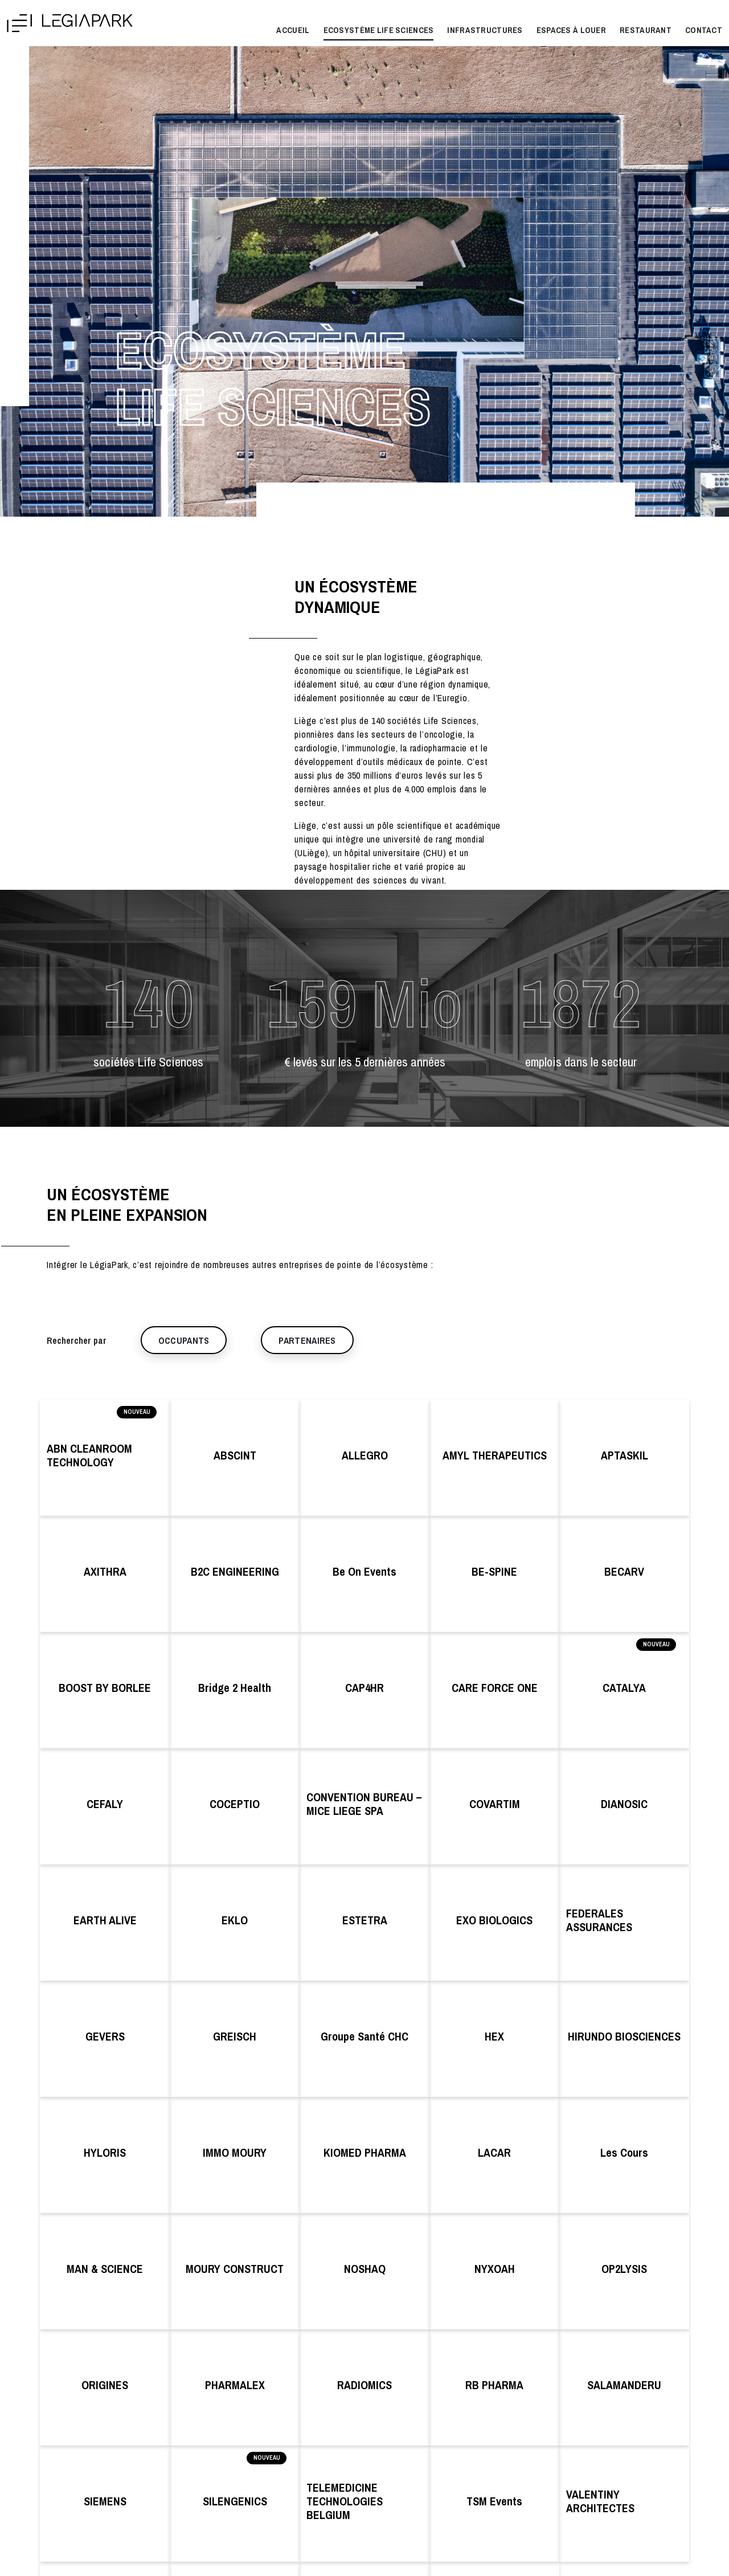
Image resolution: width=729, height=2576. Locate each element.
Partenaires (307, 1340)
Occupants (184, 1340)
